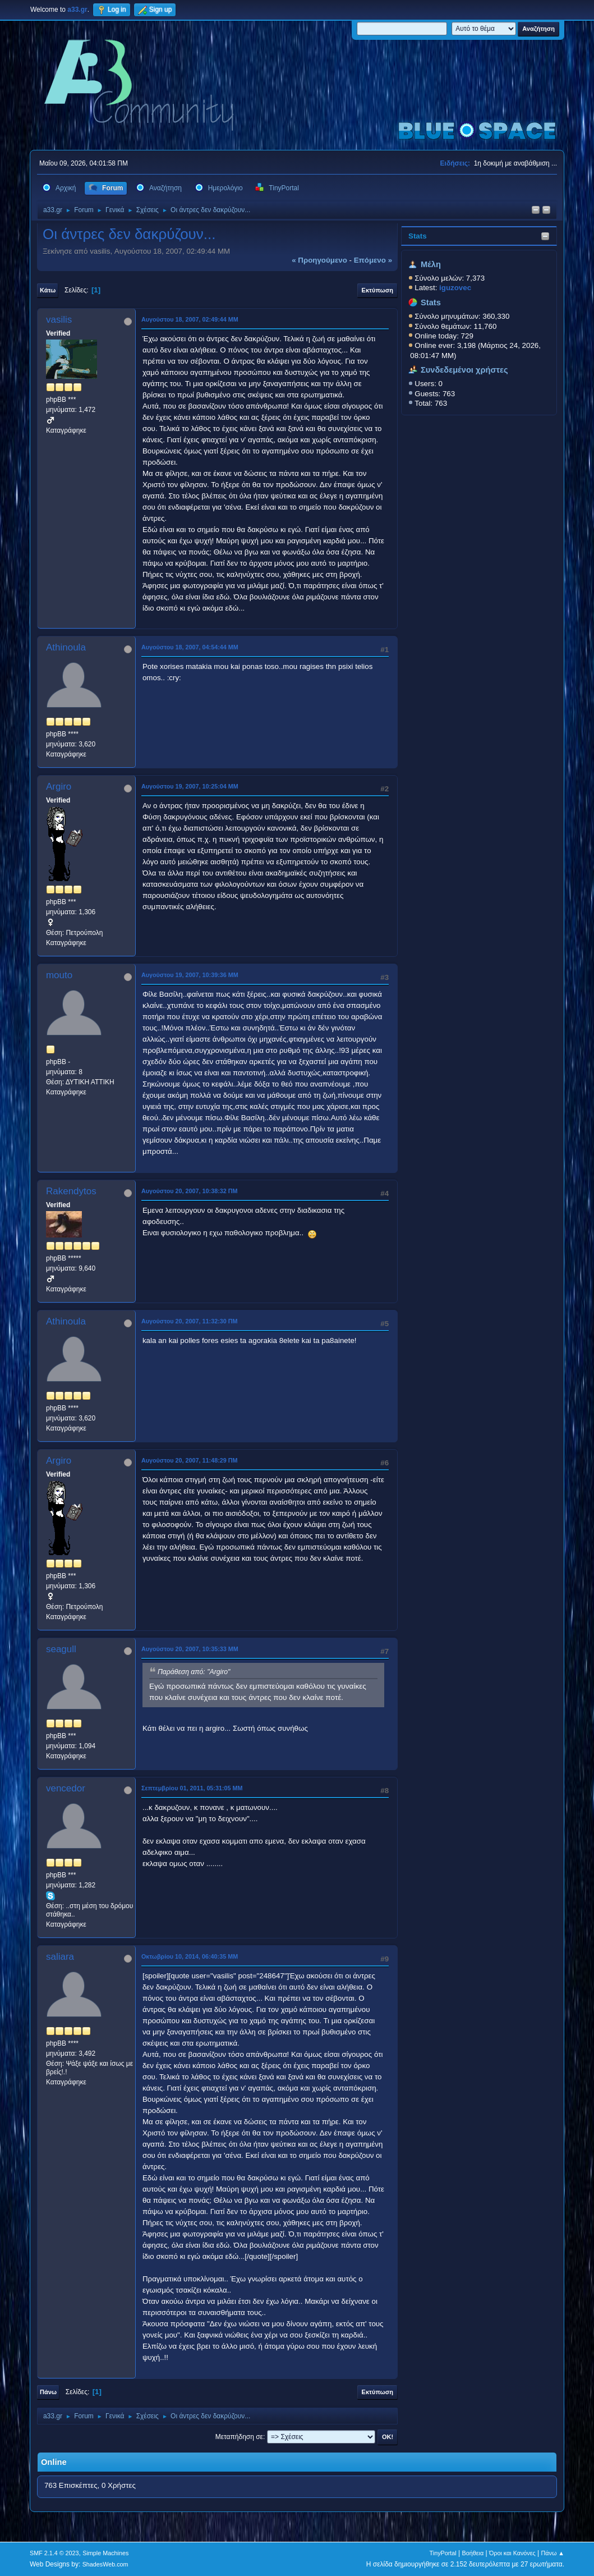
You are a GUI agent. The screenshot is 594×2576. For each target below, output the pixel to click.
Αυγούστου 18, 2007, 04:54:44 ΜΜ (189, 647)
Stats (417, 236)
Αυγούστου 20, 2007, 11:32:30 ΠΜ (189, 1321)
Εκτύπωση (377, 290)
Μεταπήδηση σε (239, 2437)
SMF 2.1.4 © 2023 (54, 2553)
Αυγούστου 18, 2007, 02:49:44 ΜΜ (189, 319)
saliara (60, 1956)
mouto (59, 975)
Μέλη (431, 264)
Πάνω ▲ (553, 2553)
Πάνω (48, 2392)
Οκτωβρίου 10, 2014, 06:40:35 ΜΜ (189, 1956)
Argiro (58, 786)
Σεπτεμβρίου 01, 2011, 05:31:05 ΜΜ (192, 1788)
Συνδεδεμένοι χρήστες (464, 369)
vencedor (65, 1788)
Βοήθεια (473, 2553)
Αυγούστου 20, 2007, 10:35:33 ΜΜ (189, 1648)
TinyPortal (443, 2553)
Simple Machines (105, 2553)
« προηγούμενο (319, 260)
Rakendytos (71, 1191)
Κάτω (48, 290)
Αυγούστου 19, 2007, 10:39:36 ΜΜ (189, 974)
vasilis (59, 319)
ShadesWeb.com (105, 2564)
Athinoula (66, 647)
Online (54, 2462)
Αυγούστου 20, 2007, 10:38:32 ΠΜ (189, 1191)
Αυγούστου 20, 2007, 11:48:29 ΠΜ (189, 1460)
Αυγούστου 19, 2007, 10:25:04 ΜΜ (189, 786)
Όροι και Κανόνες (512, 2553)
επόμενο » (373, 260)
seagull (61, 1649)
